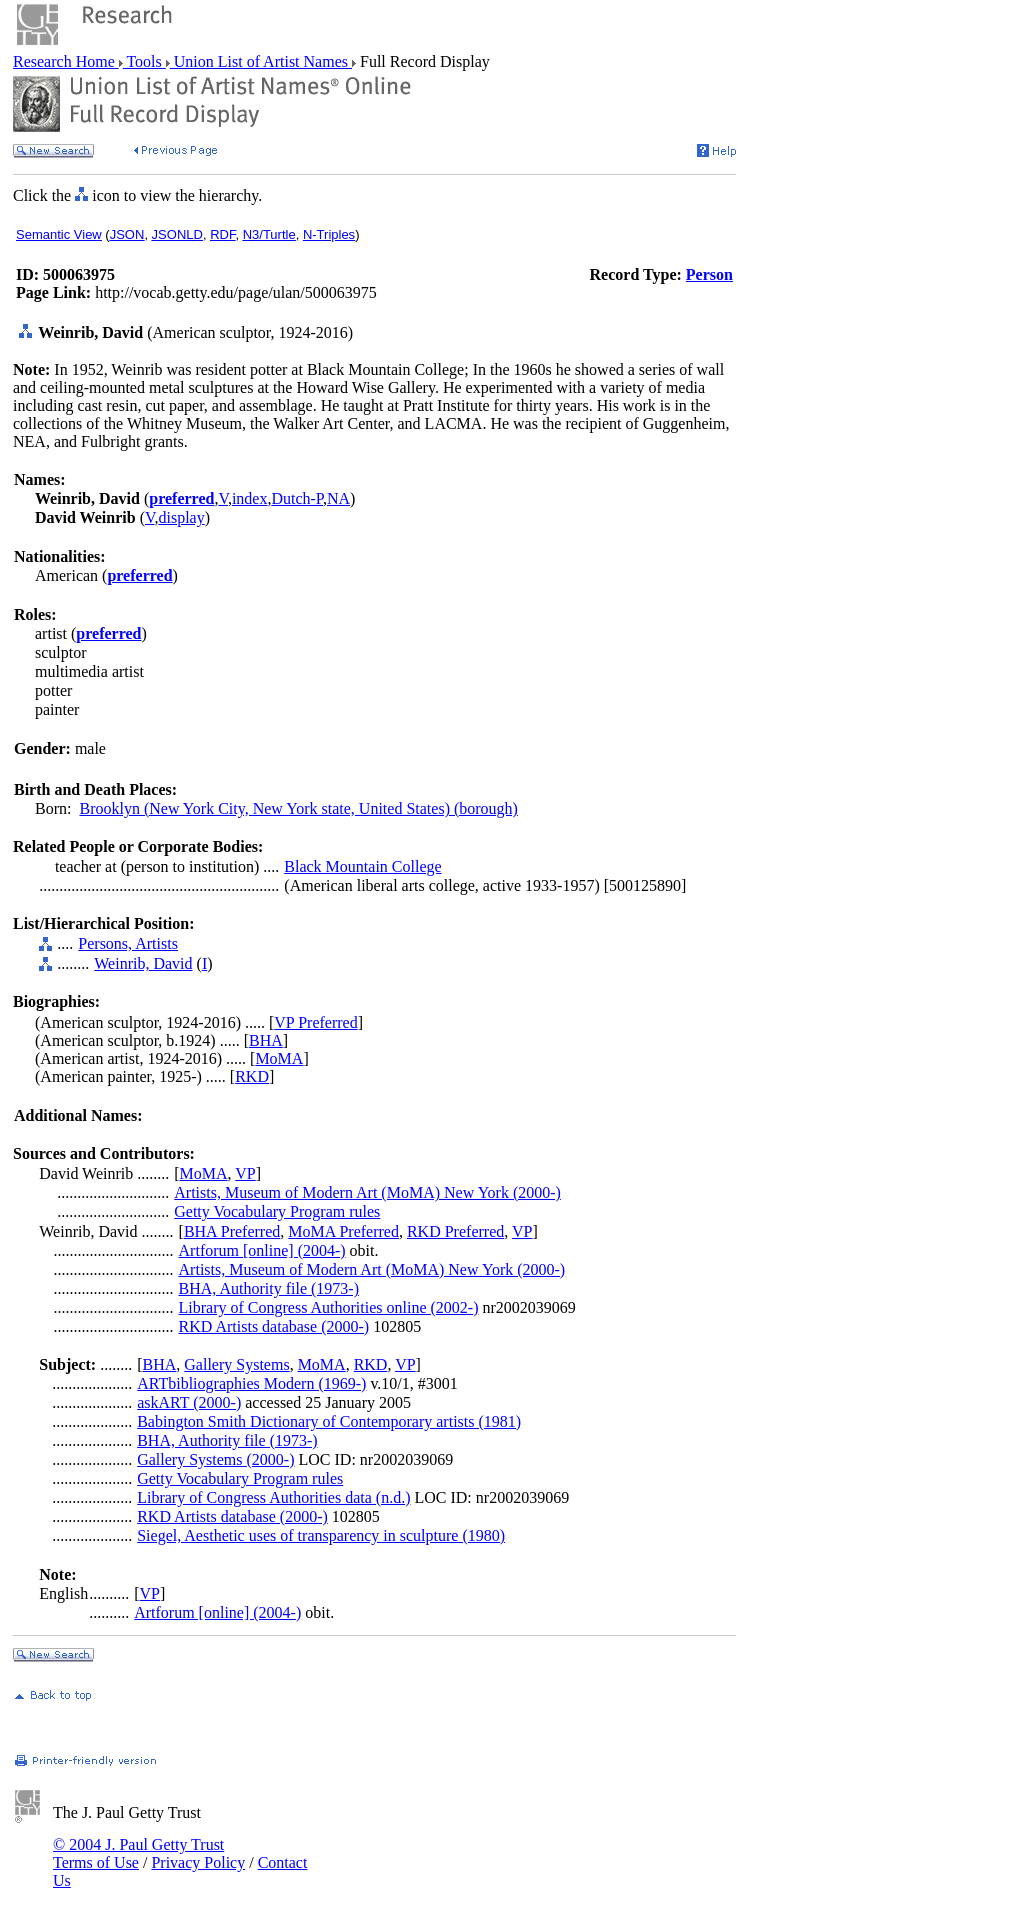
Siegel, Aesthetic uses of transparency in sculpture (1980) (321, 1535)
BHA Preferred (232, 1231)
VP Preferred (315, 1022)
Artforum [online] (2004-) (262, 1250)
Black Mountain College (362, 866)
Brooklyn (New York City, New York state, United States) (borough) (298, 808)
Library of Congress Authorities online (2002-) (329, 1307)
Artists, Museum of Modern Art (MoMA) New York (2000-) (367, 1192)
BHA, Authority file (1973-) (269, 1288)
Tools (144, 61)
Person (709, 274)
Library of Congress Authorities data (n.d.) (273, 1497)
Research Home (66, 61)
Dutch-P (297, 498)
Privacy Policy (198, 1862)
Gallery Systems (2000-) (215, 1459)
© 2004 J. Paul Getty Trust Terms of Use (138, 1853)
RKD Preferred (455, 1231)
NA (338, 498)
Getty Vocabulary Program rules (277, 1211)
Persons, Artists (128, 943)
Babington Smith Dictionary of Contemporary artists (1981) (329, 1421)
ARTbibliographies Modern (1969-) (251, 1383)
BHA (266, 1040)
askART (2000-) (189, 1402)
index (250, 498)
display (181, 517)
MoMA (279, 1058)
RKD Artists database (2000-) (274, 1326)
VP (245, 1173)
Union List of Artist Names (261, 61)
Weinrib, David (143, 963)
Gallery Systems (236, 1364)
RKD (252, 1076)
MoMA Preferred (343, 1231)
